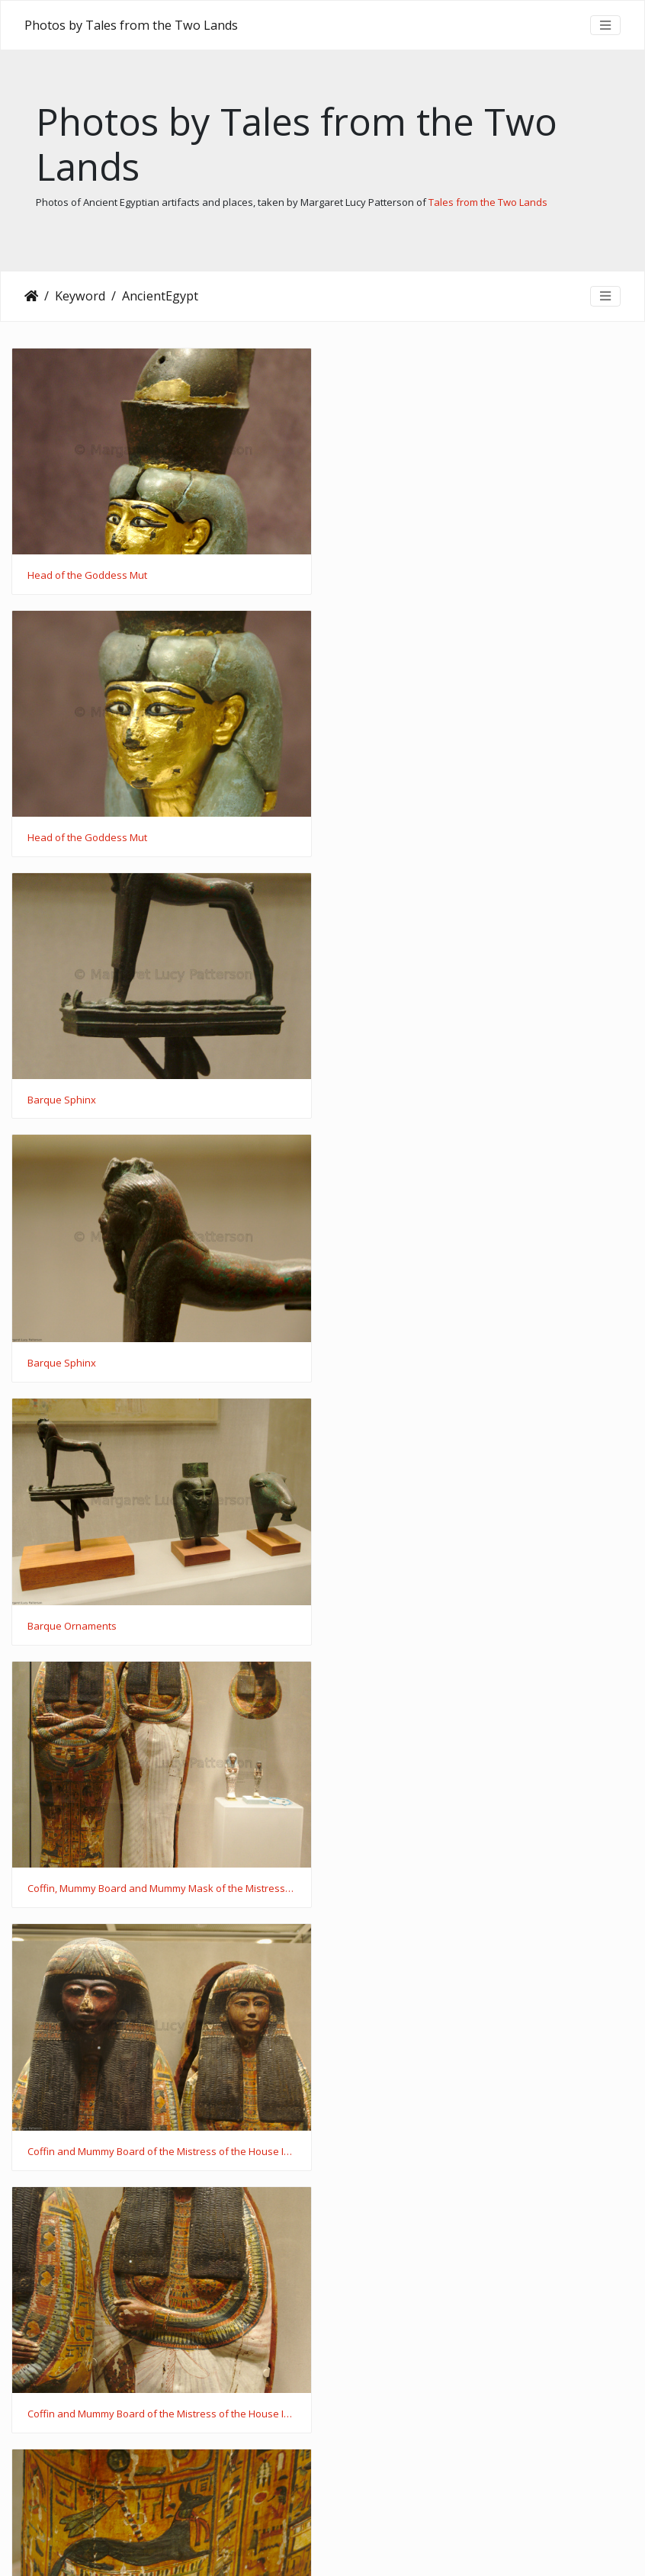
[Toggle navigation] (605, 25)
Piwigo (352, 2545)
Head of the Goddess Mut (87, 576)
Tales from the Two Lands (487, 202)
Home (31, 296)
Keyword (80, 295)
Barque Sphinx (61, 837)
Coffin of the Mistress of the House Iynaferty (130, 1627)
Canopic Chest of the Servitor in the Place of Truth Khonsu (161, 2152)
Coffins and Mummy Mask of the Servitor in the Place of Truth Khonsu (161, 2414)
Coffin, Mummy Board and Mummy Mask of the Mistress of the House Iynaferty (484, 1100)
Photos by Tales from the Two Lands (131, 25)
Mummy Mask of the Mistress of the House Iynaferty (471, 1626)
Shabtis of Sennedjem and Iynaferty (434, 1889)
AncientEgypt (160, 295)
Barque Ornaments (72, 1101)
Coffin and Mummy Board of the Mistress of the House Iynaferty (161, 1364)
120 (359, 2490)
